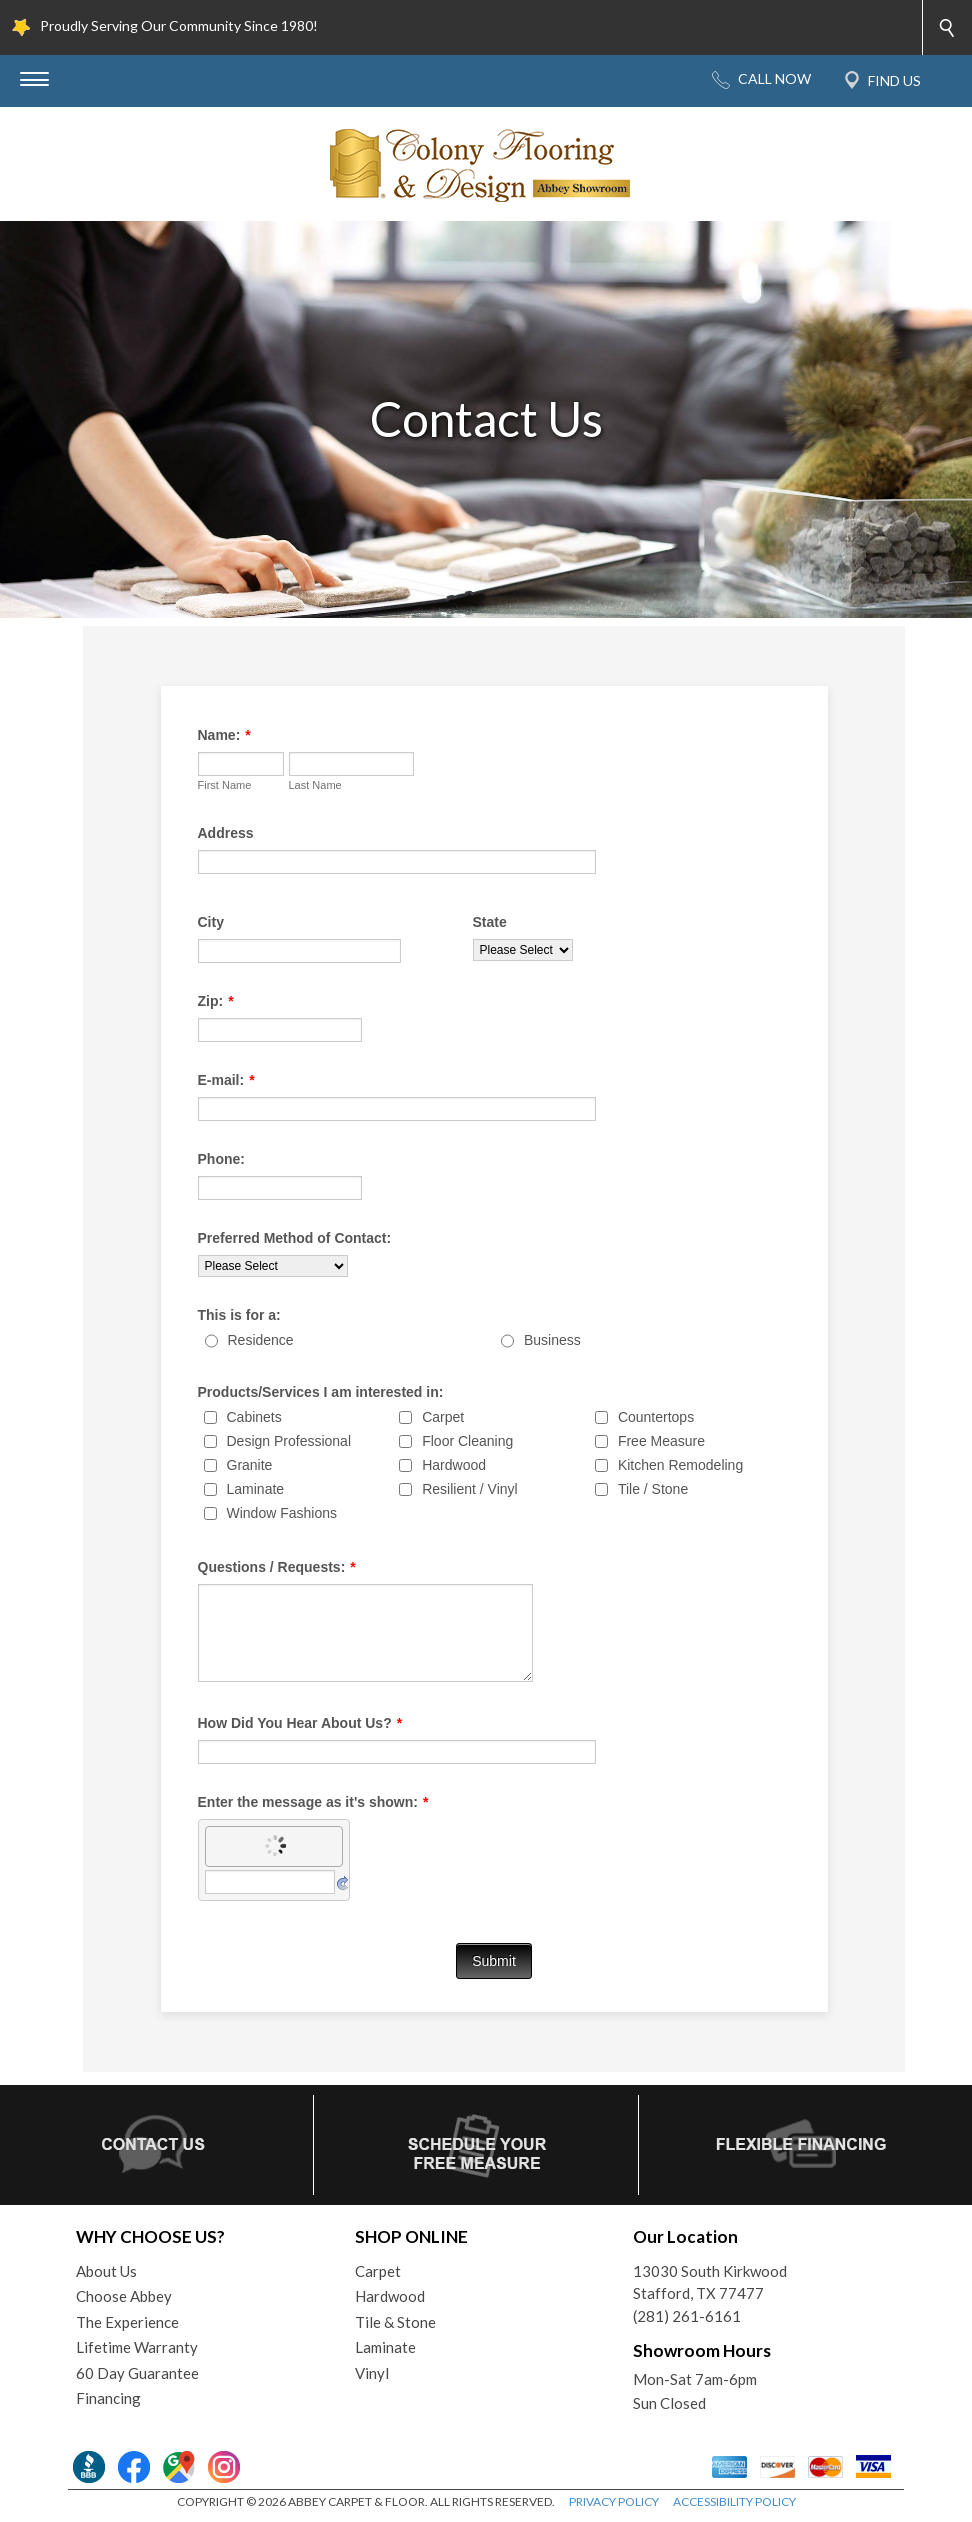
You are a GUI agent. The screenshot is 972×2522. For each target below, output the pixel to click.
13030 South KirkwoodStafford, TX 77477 (710, 2282)
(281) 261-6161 (687, 2316)
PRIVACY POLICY (614, 2501)
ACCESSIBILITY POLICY (734, 2501)
